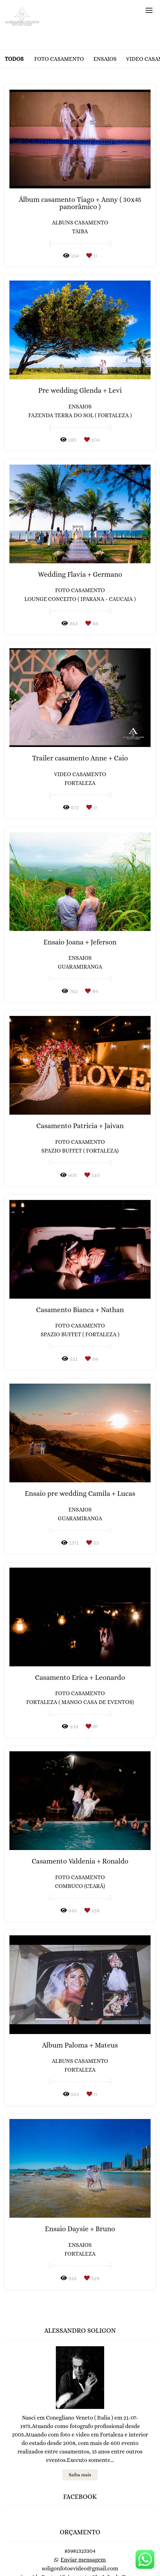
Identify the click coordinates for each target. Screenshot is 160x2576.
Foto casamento (59, 59)
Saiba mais (80, 2449)
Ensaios (105, 59)
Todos (14, 59)
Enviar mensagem (83, 2534)
